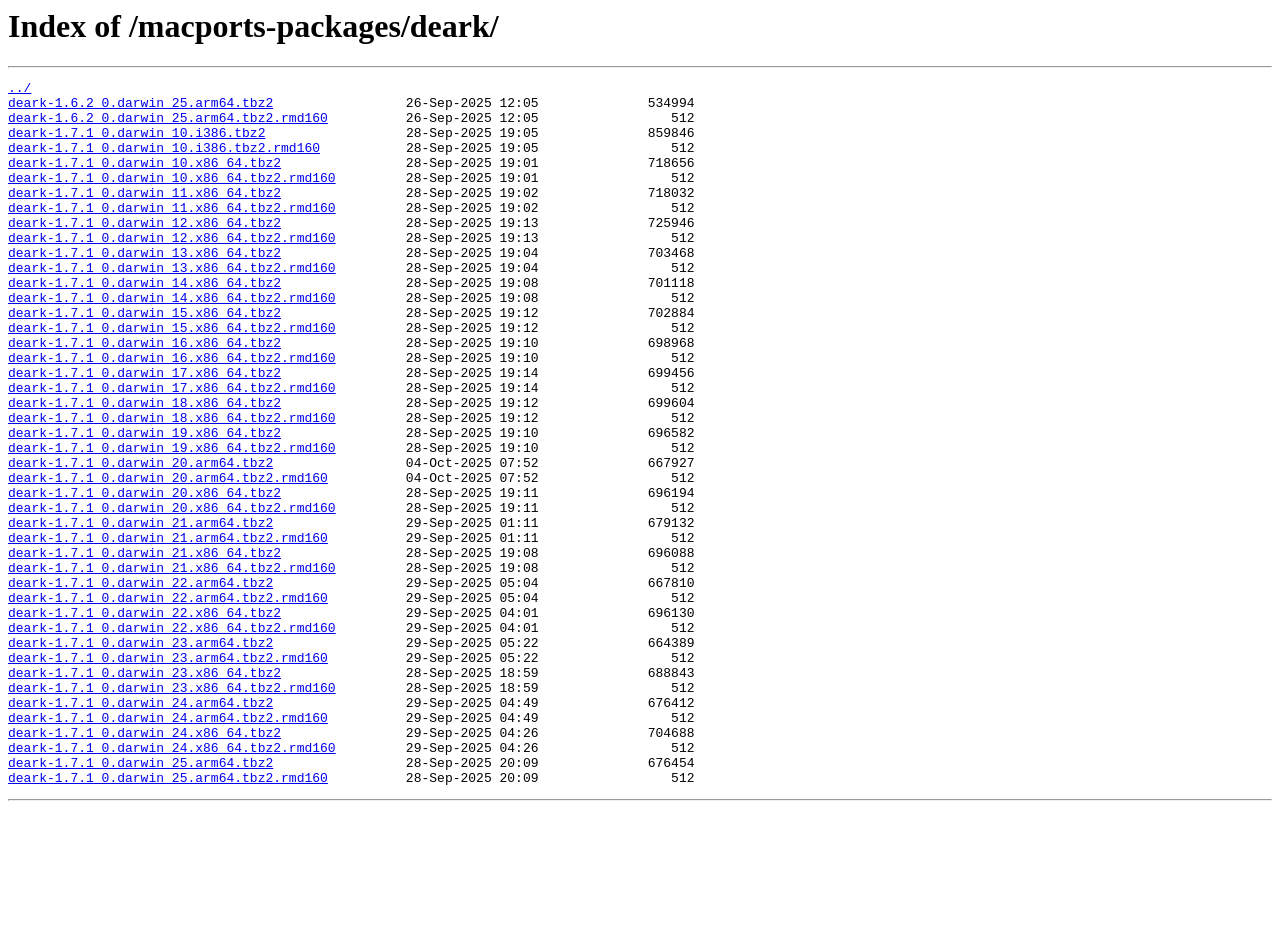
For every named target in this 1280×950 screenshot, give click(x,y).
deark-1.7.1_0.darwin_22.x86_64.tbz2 (144, 720)
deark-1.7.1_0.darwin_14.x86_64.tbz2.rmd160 (172, 342)
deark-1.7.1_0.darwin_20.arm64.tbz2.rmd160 (168, 558)
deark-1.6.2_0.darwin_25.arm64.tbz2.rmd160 (168, 126)
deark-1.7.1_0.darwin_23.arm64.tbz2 (140, 756)
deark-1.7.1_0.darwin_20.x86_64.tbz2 (144, 576)
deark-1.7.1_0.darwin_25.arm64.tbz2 (140, 900)
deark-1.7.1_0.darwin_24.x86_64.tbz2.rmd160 (172, 882)
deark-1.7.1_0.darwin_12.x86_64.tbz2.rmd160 (172, 270)
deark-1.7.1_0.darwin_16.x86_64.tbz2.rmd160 (172, 414)
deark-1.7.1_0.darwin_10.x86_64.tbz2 (144, 180)
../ (19, 90)
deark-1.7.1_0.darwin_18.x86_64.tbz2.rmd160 (172, 486)
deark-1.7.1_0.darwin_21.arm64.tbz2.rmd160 (168, 630)
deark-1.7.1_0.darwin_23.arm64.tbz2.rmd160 (168, 774)
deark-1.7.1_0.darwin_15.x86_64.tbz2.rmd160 (172, 378)
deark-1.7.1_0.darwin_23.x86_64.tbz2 (144, 792)
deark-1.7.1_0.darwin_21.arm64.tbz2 (140, 612)
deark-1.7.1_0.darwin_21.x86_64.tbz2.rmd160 (172, 666)
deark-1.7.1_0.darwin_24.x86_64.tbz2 (144, 864)
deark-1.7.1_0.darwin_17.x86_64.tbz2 (144, 432)
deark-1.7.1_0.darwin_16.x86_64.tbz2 (144, 396)
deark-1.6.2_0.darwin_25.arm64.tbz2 (140, 108)
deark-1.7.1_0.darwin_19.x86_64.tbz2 (144, 504)
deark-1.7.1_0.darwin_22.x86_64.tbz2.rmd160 (172, 738)
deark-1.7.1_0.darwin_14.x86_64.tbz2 (144, 324)
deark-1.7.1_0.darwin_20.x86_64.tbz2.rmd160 (172, 594)
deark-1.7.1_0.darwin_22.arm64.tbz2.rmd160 (168, 702)
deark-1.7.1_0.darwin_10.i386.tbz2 (136, 144)
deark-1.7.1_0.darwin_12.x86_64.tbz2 (144, 252)
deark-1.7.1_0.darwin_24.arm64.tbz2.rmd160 (168, 846)
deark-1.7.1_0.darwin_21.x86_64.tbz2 (144, 648)
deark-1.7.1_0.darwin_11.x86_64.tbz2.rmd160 (172, 234)
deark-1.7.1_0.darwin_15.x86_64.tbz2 (144, 360)
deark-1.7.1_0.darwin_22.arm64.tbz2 (140, 684)
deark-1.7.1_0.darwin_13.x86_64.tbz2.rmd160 (172, 306)
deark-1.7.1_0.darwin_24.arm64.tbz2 (140, 828)
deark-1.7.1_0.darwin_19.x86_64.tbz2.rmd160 (172, 522)
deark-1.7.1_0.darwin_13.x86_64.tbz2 (144, 288)
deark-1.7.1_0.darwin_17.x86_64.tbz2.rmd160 (172, 450)
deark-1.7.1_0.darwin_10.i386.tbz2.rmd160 (164, 162)
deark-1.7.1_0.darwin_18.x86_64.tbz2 (144, 468)
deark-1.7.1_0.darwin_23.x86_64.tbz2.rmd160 (172, 810)
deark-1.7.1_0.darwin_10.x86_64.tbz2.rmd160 (172, 198)
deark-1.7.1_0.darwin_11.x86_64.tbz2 (144, 216)
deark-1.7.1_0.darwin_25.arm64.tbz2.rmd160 (168, 918)
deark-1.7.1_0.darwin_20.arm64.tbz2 (140, 540)
